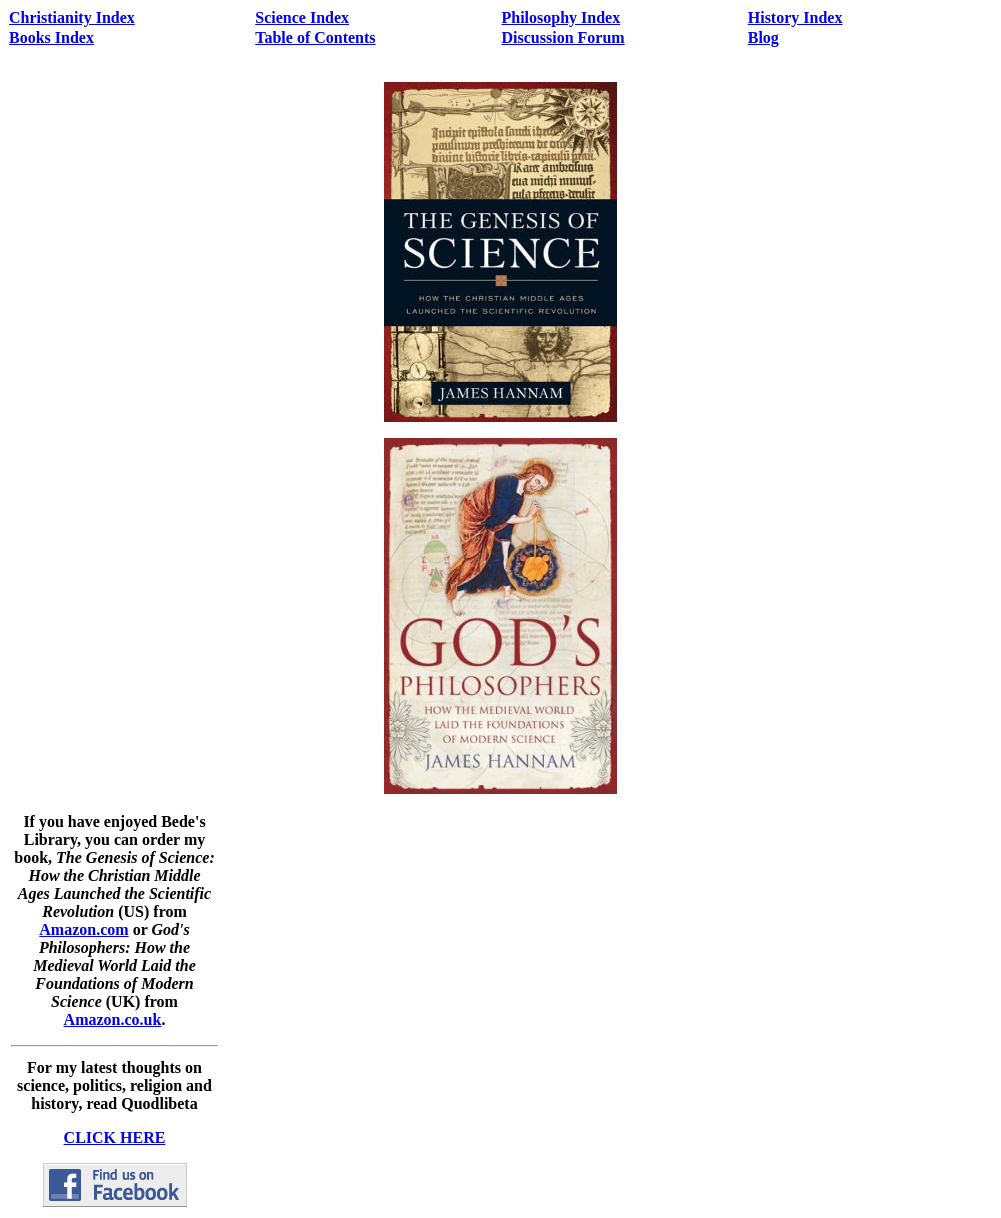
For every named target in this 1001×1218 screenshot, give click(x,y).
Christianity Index (72, 17)
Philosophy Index (561, 17)
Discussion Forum (563, 37)
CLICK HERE (115, 1137)
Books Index (51, 37)
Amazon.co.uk (113, 1019)
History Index (795, 17)
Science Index (302, 17)
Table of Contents (315, 37)
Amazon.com (83, 929)
